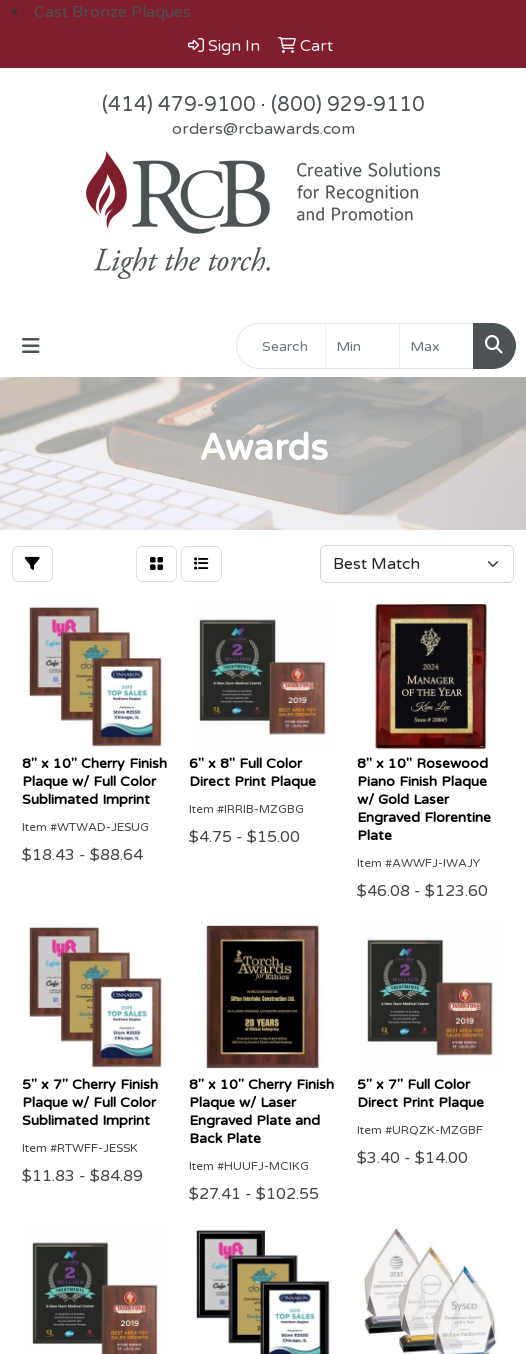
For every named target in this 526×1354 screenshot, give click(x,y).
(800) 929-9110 (348, 105)
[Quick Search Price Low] (362, 346)
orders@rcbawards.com (263, 129)
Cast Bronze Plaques (112, 12)
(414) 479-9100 (179, 105)
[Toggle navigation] (31, 346)
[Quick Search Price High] (436, 346)
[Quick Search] (281, 346)
